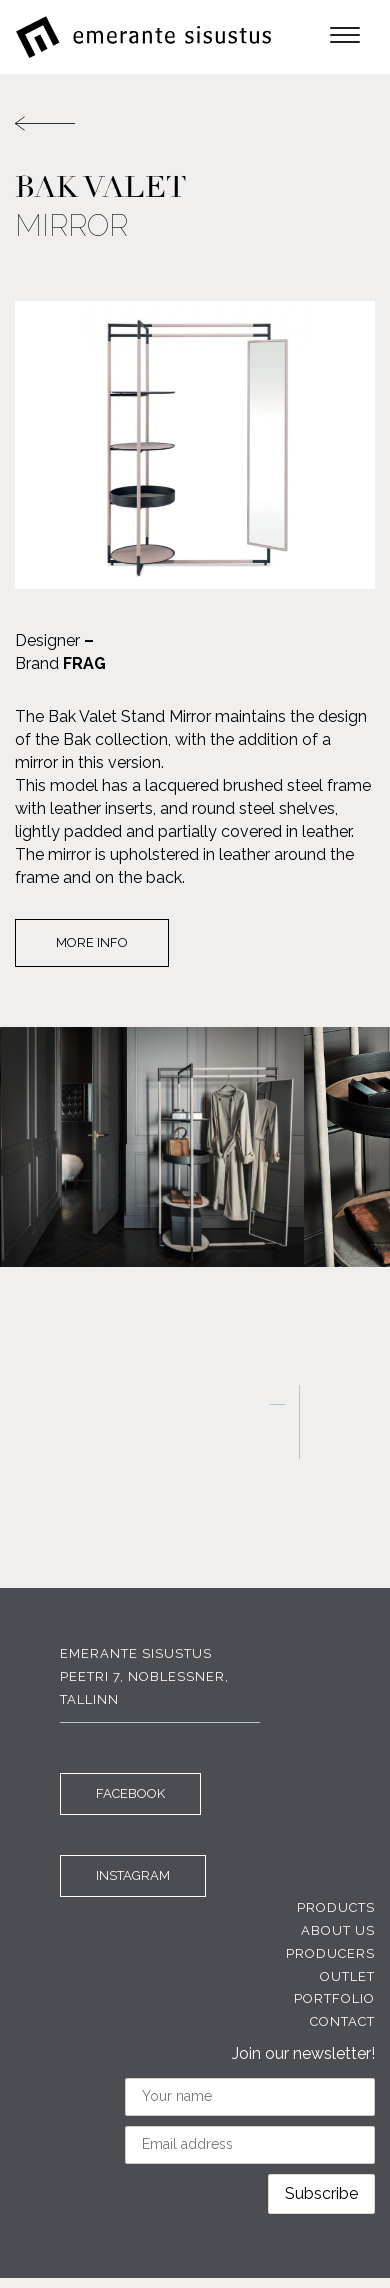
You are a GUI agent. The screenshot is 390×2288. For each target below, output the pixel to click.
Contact (342, 2021)
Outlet (347, 1976)
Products (336, 1907)
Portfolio (334, 1998)
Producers (330, 1953)
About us (338, 1930)
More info (92, 942)
